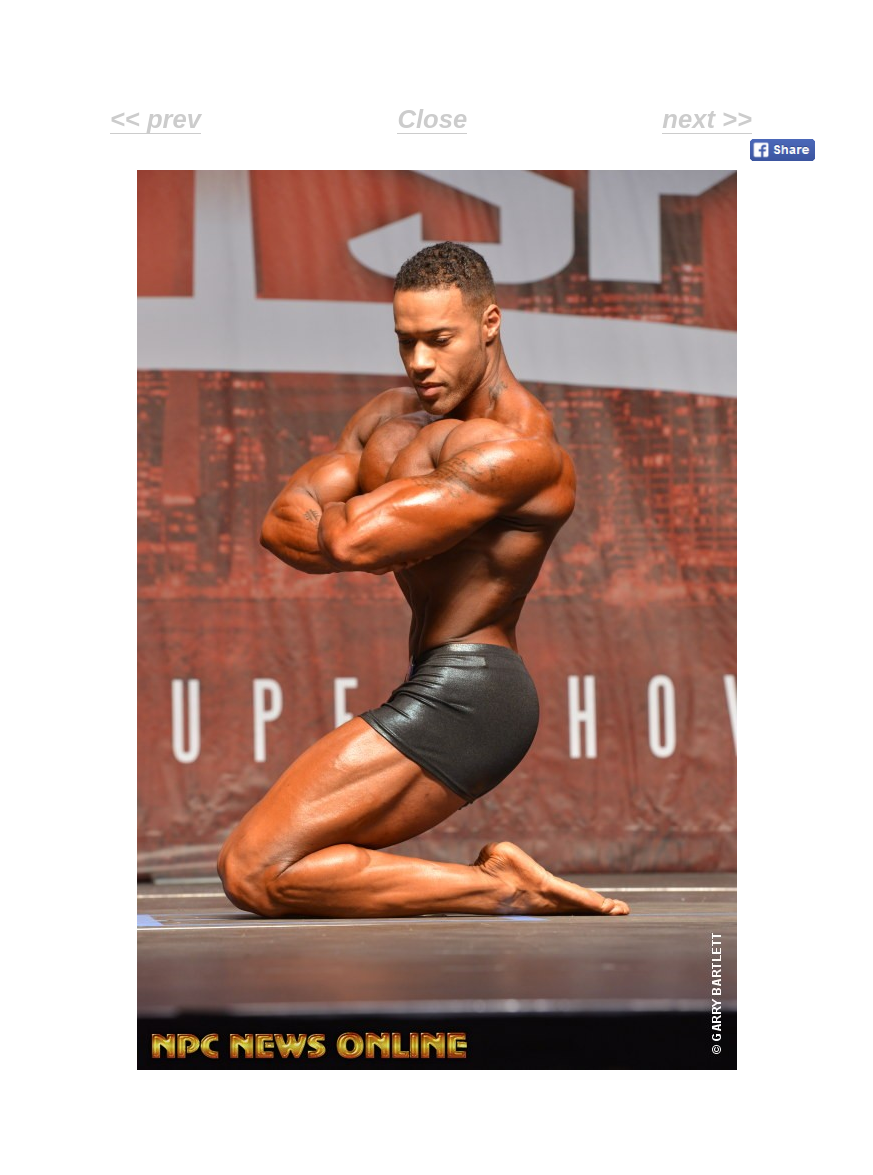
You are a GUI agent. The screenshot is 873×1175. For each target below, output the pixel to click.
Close (432, 119)
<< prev (155, 119)
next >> (707, 119)
